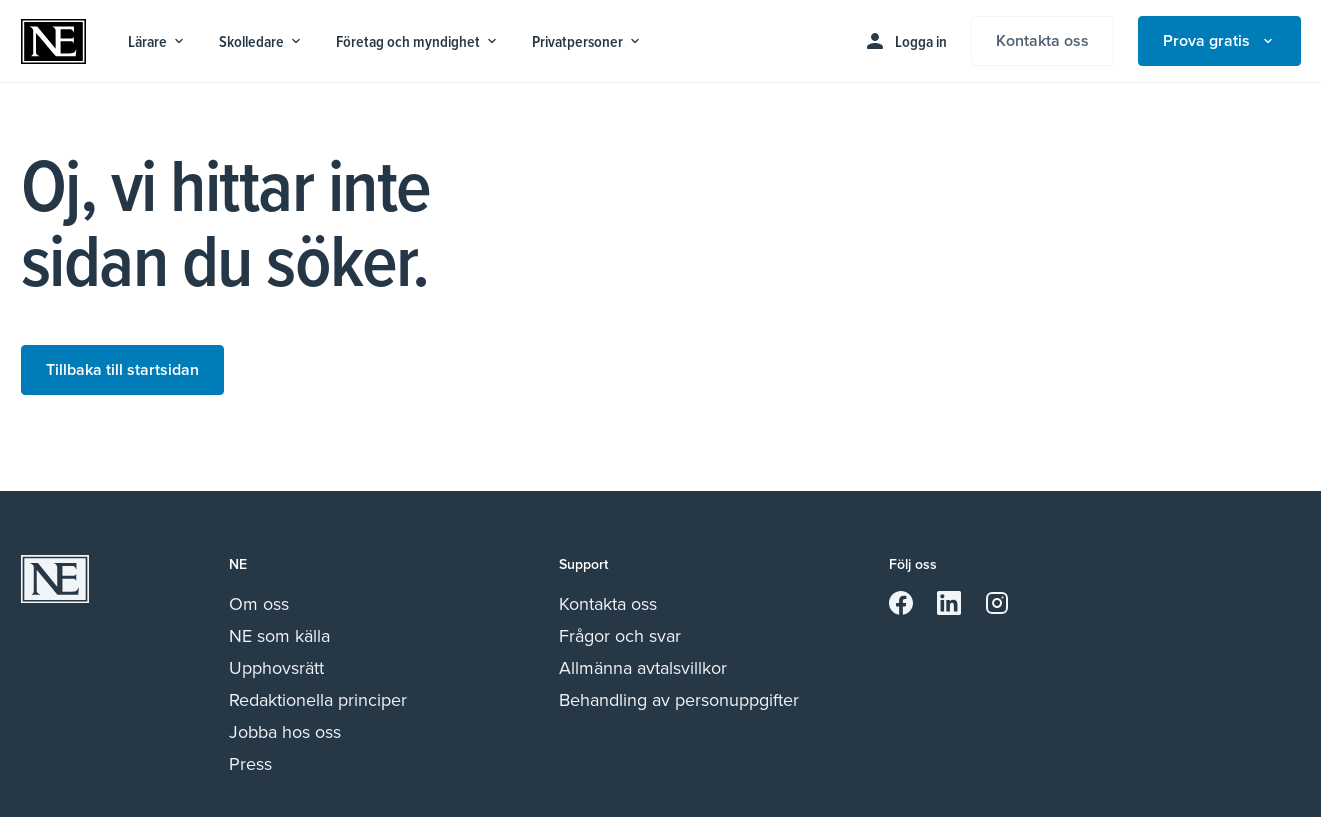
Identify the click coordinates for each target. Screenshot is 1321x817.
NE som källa (279, 636)
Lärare (157, 41)
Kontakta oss (1042, 40)
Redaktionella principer (318, 700)
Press (250, 764)
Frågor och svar (620, 636)
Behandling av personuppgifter (679, 700)
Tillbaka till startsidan (122, 369)
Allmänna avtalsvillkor (643, 668)
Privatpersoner (587, 41)
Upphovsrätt (276, 668)
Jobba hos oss (285, 732)
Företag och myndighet (418, 41)
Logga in (905, 41)
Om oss (259, 604)
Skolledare (261, 41)
